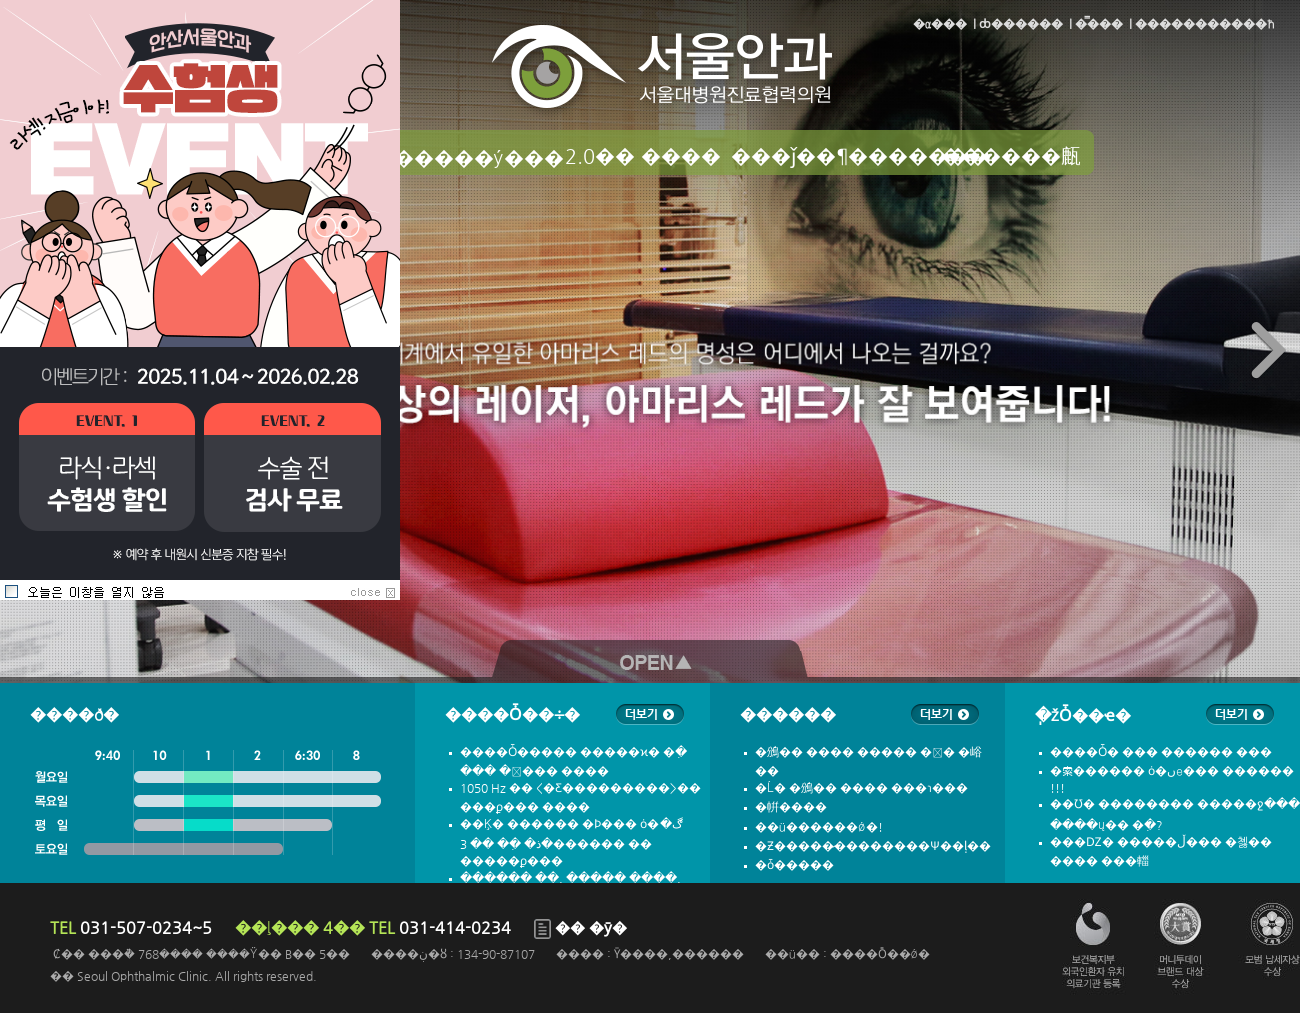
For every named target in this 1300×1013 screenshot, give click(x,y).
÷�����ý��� (468, 158)
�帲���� (791, 807)
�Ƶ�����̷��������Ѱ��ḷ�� (873, 846)
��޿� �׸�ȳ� (580, 927)
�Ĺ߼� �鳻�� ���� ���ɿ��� (861, 788)
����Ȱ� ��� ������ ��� (1161, 752)
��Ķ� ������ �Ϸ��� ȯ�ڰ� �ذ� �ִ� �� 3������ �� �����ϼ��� (571, 842)
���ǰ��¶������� (828, 156)
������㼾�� (1011, 157)
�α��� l (944, 24)
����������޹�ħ (1205, 24)
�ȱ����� (794, 865)
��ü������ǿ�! (819, 827)
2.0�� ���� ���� (643, 157)
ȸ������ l (1024, 24)
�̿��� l (1102, 24)
